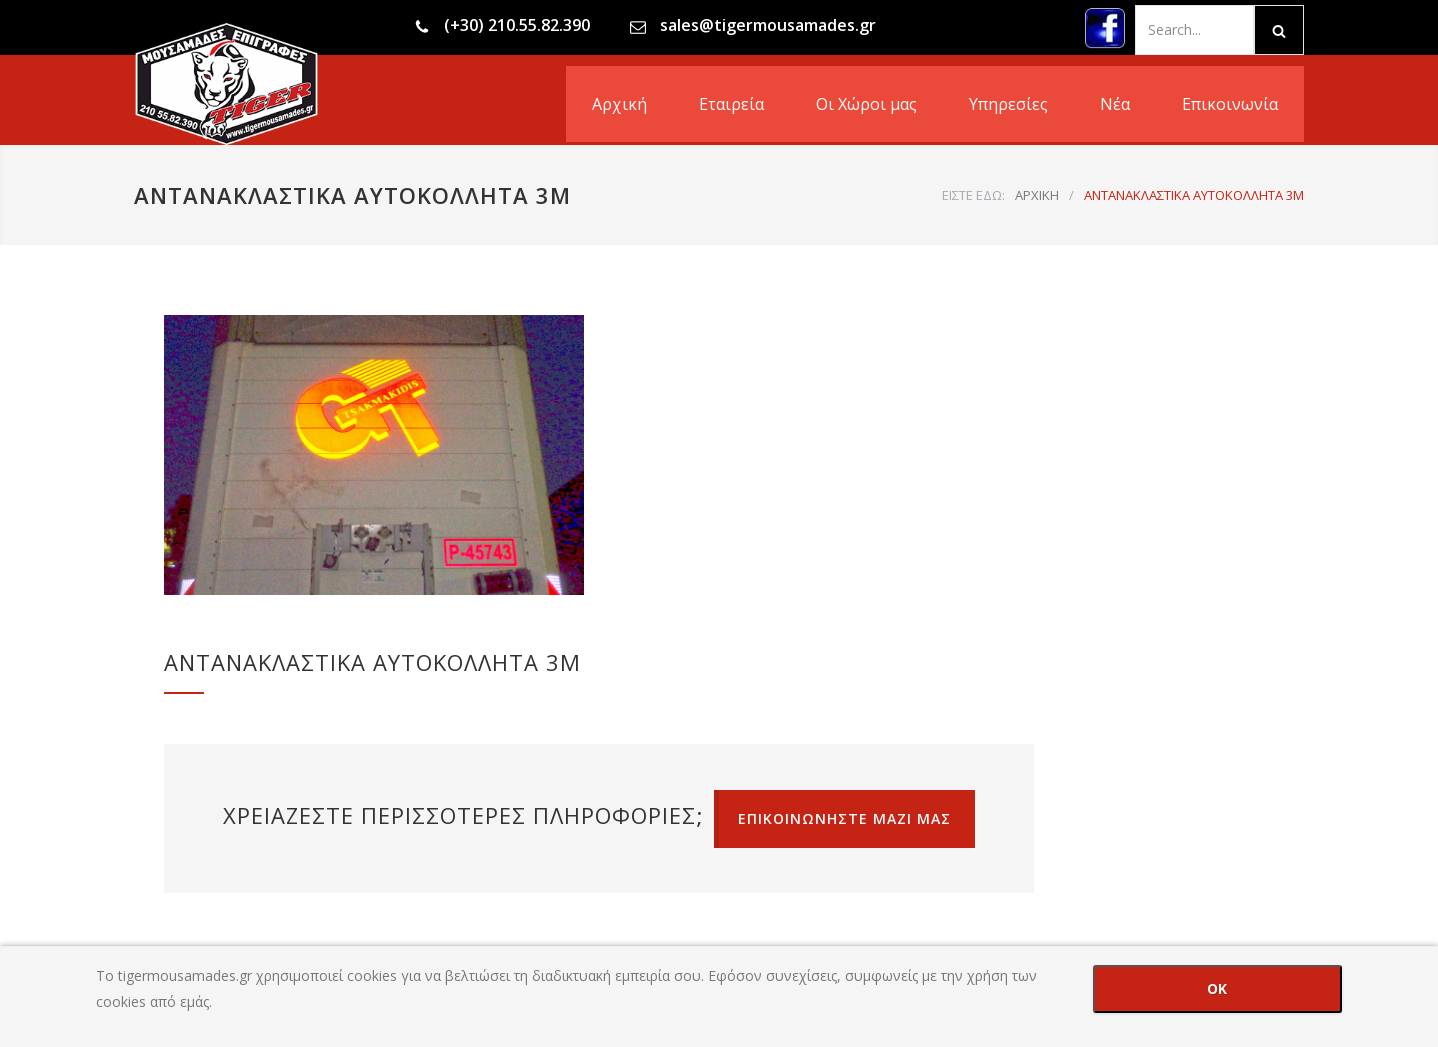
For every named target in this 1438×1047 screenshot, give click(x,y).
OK (1217, 988)
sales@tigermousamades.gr (768, 25)
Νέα (1115, 104)
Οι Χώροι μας (866, 104)
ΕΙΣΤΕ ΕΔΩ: (973, 195)
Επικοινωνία (1230, 104)
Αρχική (619, 104)
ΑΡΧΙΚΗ (1037, 195)
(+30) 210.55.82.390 (517, 25)
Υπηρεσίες (1008, 104)
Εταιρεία (731, 104)
